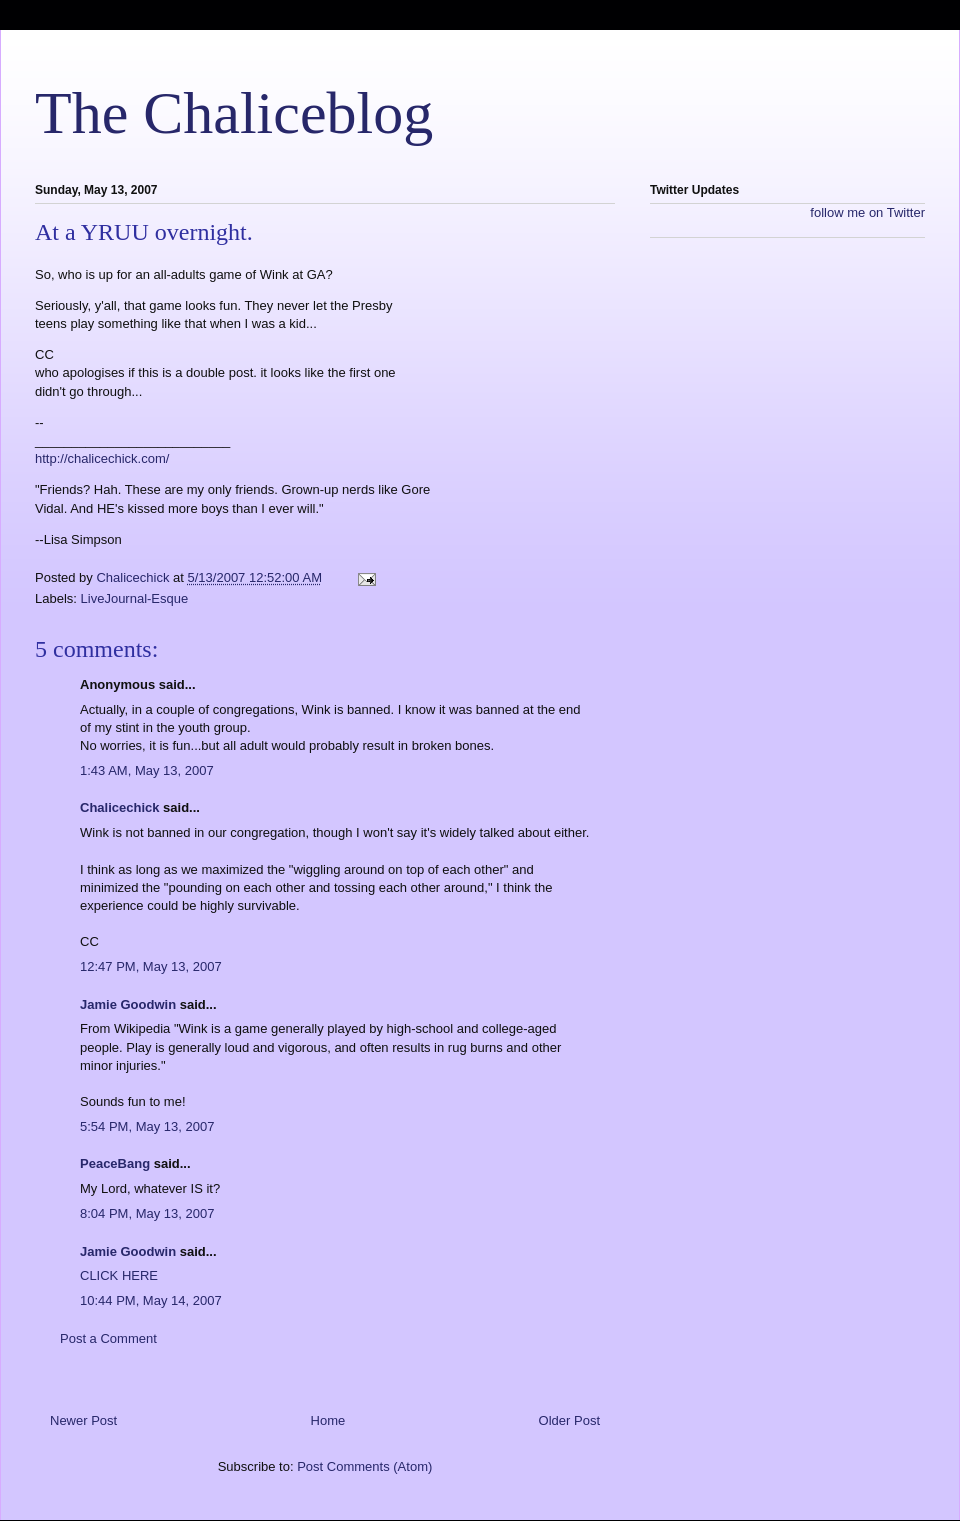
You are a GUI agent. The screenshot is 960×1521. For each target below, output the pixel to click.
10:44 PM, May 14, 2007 (151, 1300)
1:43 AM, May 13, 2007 (147, 770)
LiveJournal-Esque (135, 598)
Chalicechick (120, 807)
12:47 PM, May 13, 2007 (151, 966)
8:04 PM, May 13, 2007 (147, 1213)
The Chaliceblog (234, 113)
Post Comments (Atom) (364, 1466)
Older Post (569, 1420)
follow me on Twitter (867, 212)
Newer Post (83, 1420)
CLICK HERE (119, 1275)
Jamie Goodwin (128, 1004)
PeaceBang (115, 1163)
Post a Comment (108, 1338)
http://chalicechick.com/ (102, 458)
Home (328, 1420)
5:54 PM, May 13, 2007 (147, 1126)
